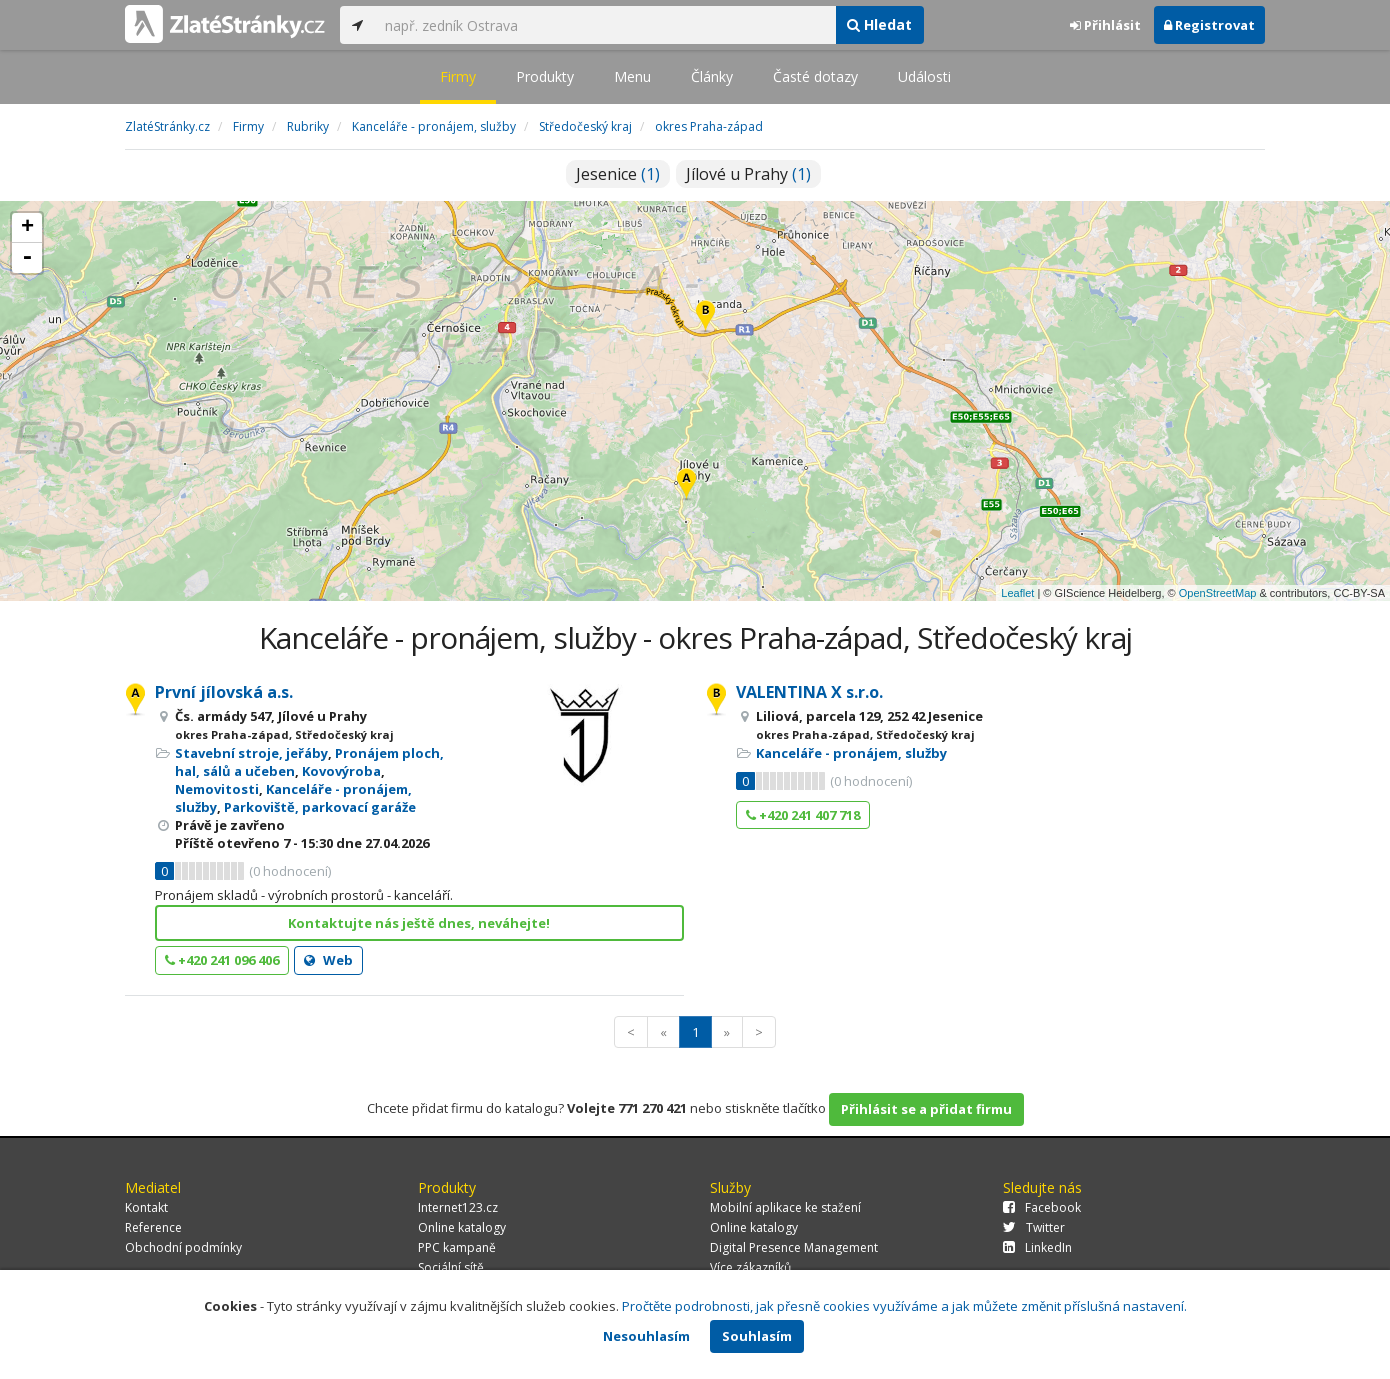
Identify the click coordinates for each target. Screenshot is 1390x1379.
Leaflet (1017, 593)
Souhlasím (757, 1336)
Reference (153, 1227)
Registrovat (1209, 25)
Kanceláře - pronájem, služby (851, 753)
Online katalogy (462, 1227)
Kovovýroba (341, 771)
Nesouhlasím (646, 1336)
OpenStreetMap (1218, 593)
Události (924, 76)
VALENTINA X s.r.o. (809, 692)
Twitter (1034, 1227)
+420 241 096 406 (222, 960)
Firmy (458, 76)
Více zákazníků (750, 1267)
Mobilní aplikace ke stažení (785, 1207)
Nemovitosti (217, 789)
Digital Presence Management (794, 1247)
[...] (605, 25)
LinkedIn (1037, 1247)
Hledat (879, 24)
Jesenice (618, 174)
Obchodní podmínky (183, 1247)
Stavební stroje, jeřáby (251, 753)
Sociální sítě (451, 1267)
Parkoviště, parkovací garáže (320, 807)
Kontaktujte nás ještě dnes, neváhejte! (419, 923)
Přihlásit (1105, 25)
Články (712, 76)
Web (328, 960)
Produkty (545, 76)
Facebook (1042, 1207)
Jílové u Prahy (748, 174)
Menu (632, 76)
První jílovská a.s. (224, 692)
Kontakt (146, 1207)
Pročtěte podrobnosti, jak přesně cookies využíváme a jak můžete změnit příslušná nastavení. (904, 1306)
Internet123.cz (458, 1207)
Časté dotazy (815, 76)
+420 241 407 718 (803, 815)
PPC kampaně (457, 1247)
